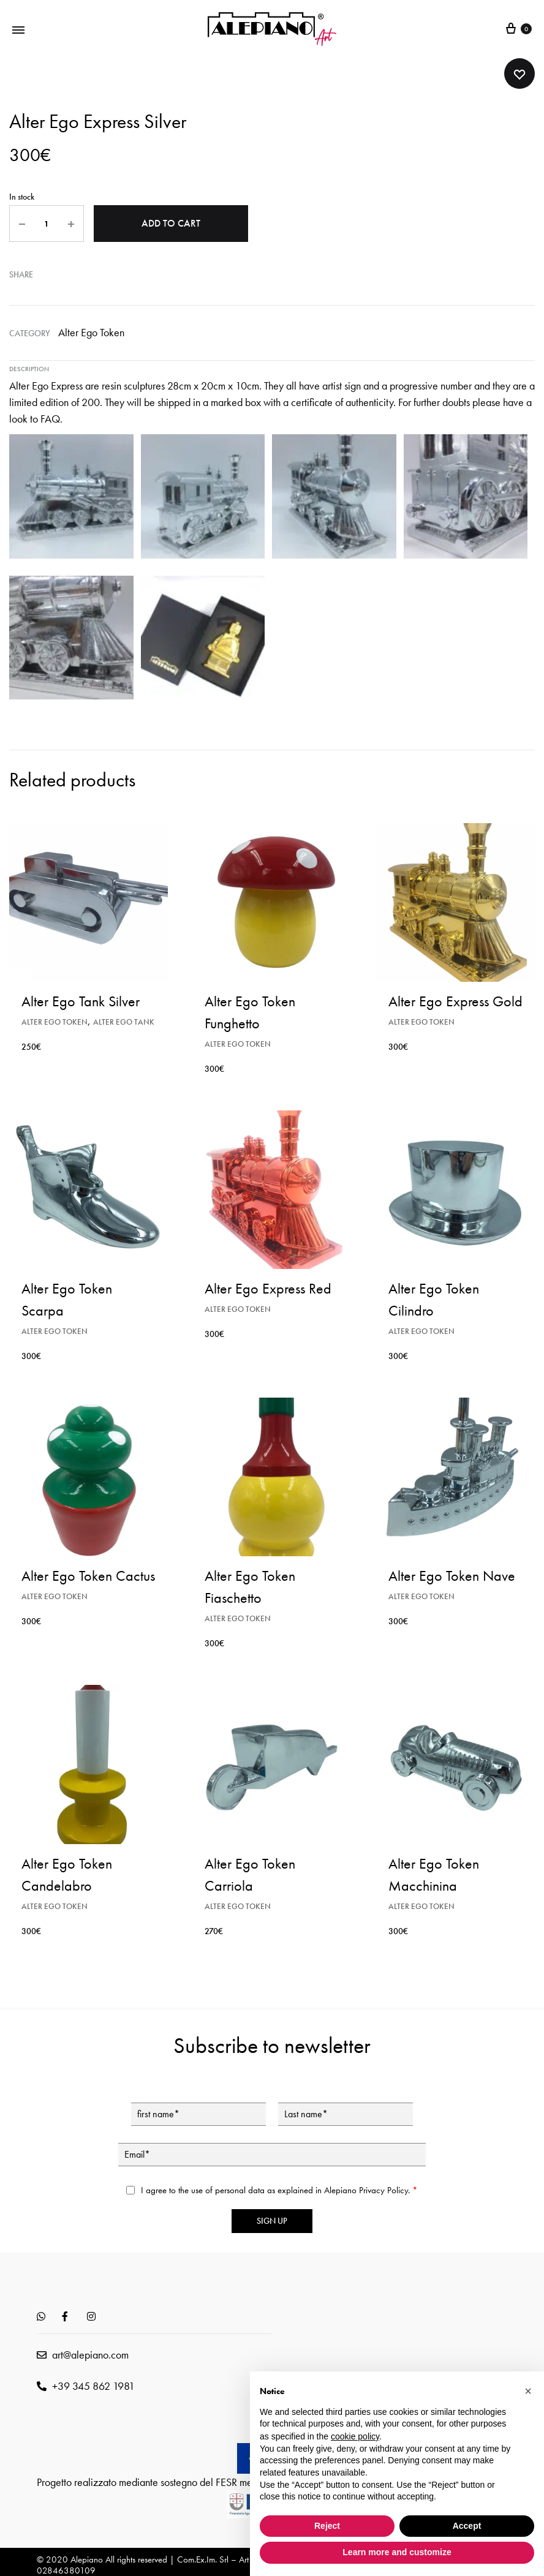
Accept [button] (467, 2526)
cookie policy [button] (355, 2436)
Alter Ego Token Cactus (88, 1574)
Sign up (272, 2218)
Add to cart (171, 223)
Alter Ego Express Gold (455, 999)
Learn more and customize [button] (396, 2552)
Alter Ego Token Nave (451, 1574)
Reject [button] (327, 2526)
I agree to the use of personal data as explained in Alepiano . (279, 2188)
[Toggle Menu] (18, 29)
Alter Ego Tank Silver (80, 999)
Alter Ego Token (91, 330)
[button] (528, 2391)
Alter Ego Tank (123, 1020)
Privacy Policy (383, 2188)
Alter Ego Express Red (268, 1286)
